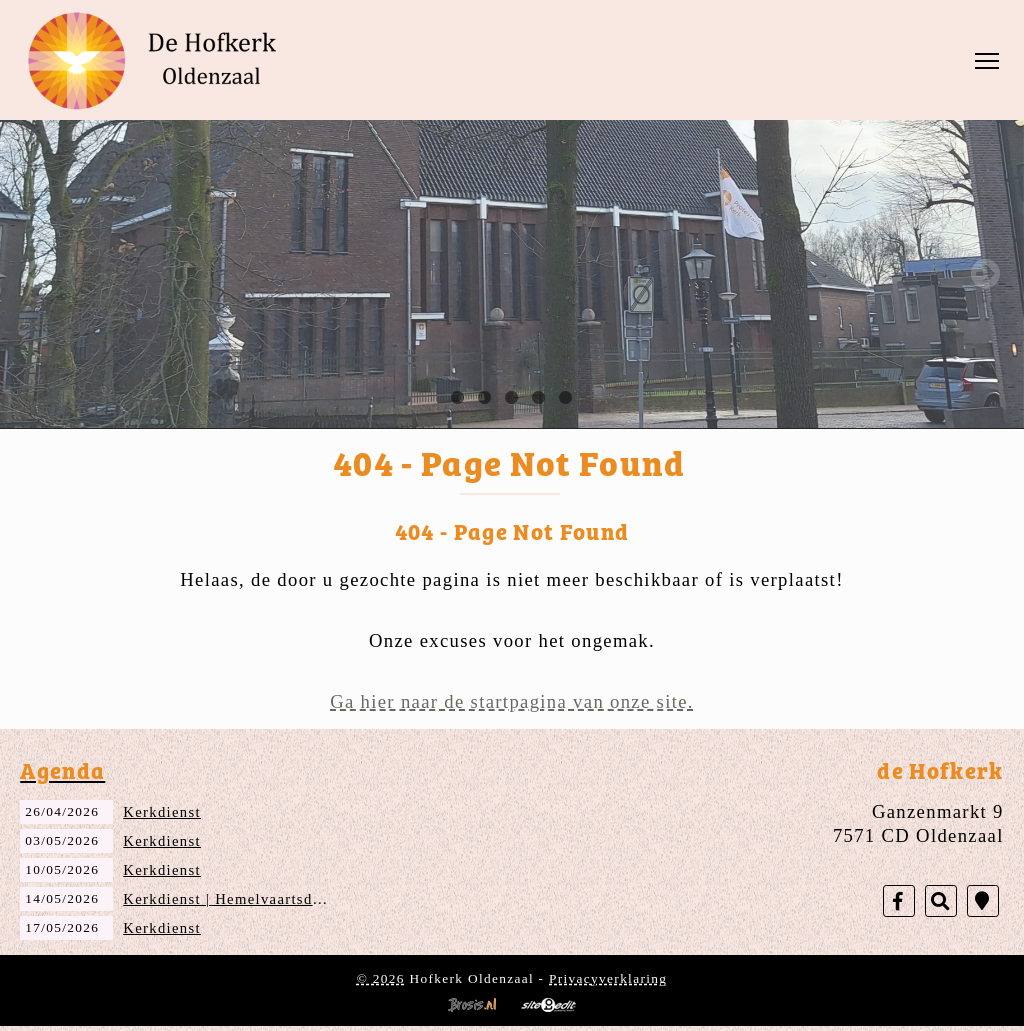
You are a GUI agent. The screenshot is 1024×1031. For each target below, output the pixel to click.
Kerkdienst (162, 812)
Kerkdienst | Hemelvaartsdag (226, 899)
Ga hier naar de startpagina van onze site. (512, 701)
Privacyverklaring (608, 978)
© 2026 (381, 978)
